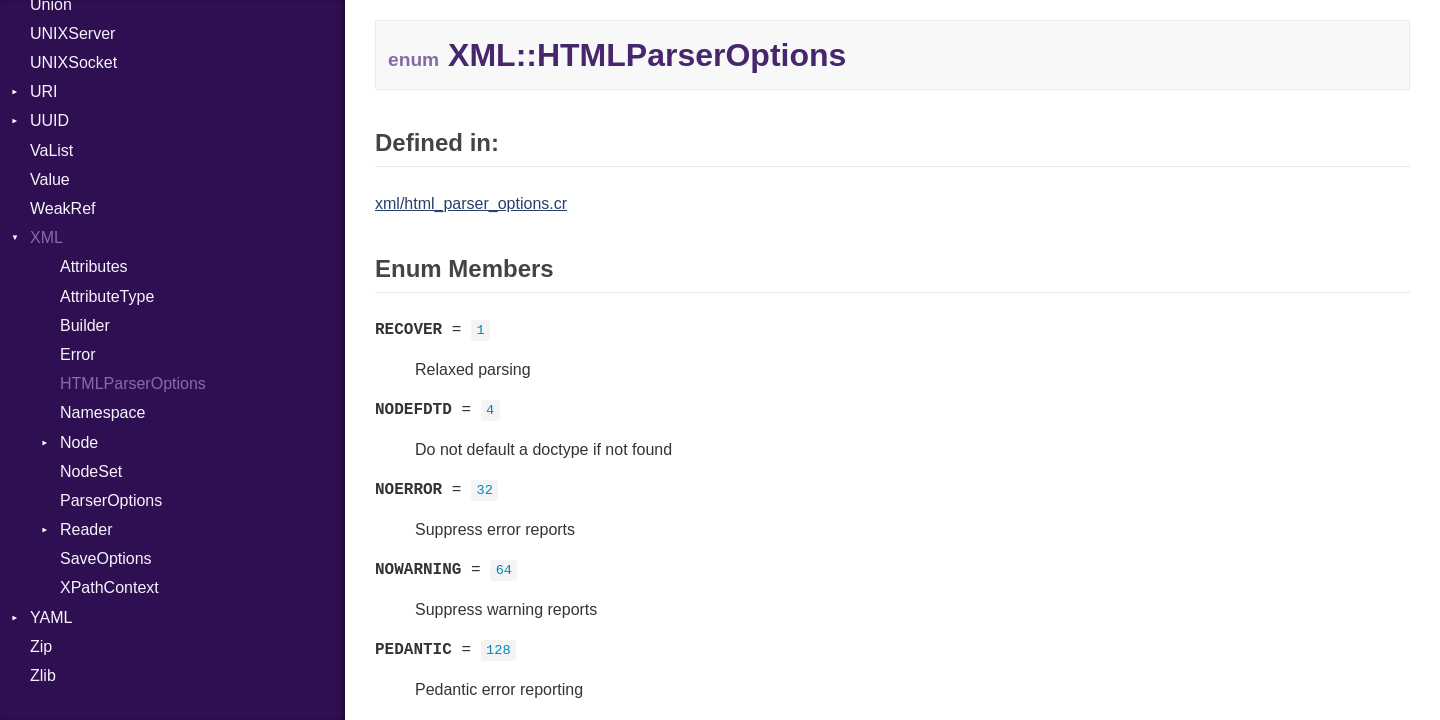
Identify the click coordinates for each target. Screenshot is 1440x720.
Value (50, 179)
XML (46, 237)
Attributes (94, 266)
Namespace (102, 412)
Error (78, 354)
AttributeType (107, 296)
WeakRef (63, 208)
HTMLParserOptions (133, 383)
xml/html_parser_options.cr (471, 203)
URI (44, 91)
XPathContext (109, 587)
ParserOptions (111, 500)
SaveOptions (106, 558)
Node (79, 442)
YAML (51, 617)
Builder (85, 325)
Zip (41, 646)
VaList (51, 150)
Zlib (43, 675)
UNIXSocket (73, 62)
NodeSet (91, 471)
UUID (49, 120)
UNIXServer (72, 33)
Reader (86, 529)
